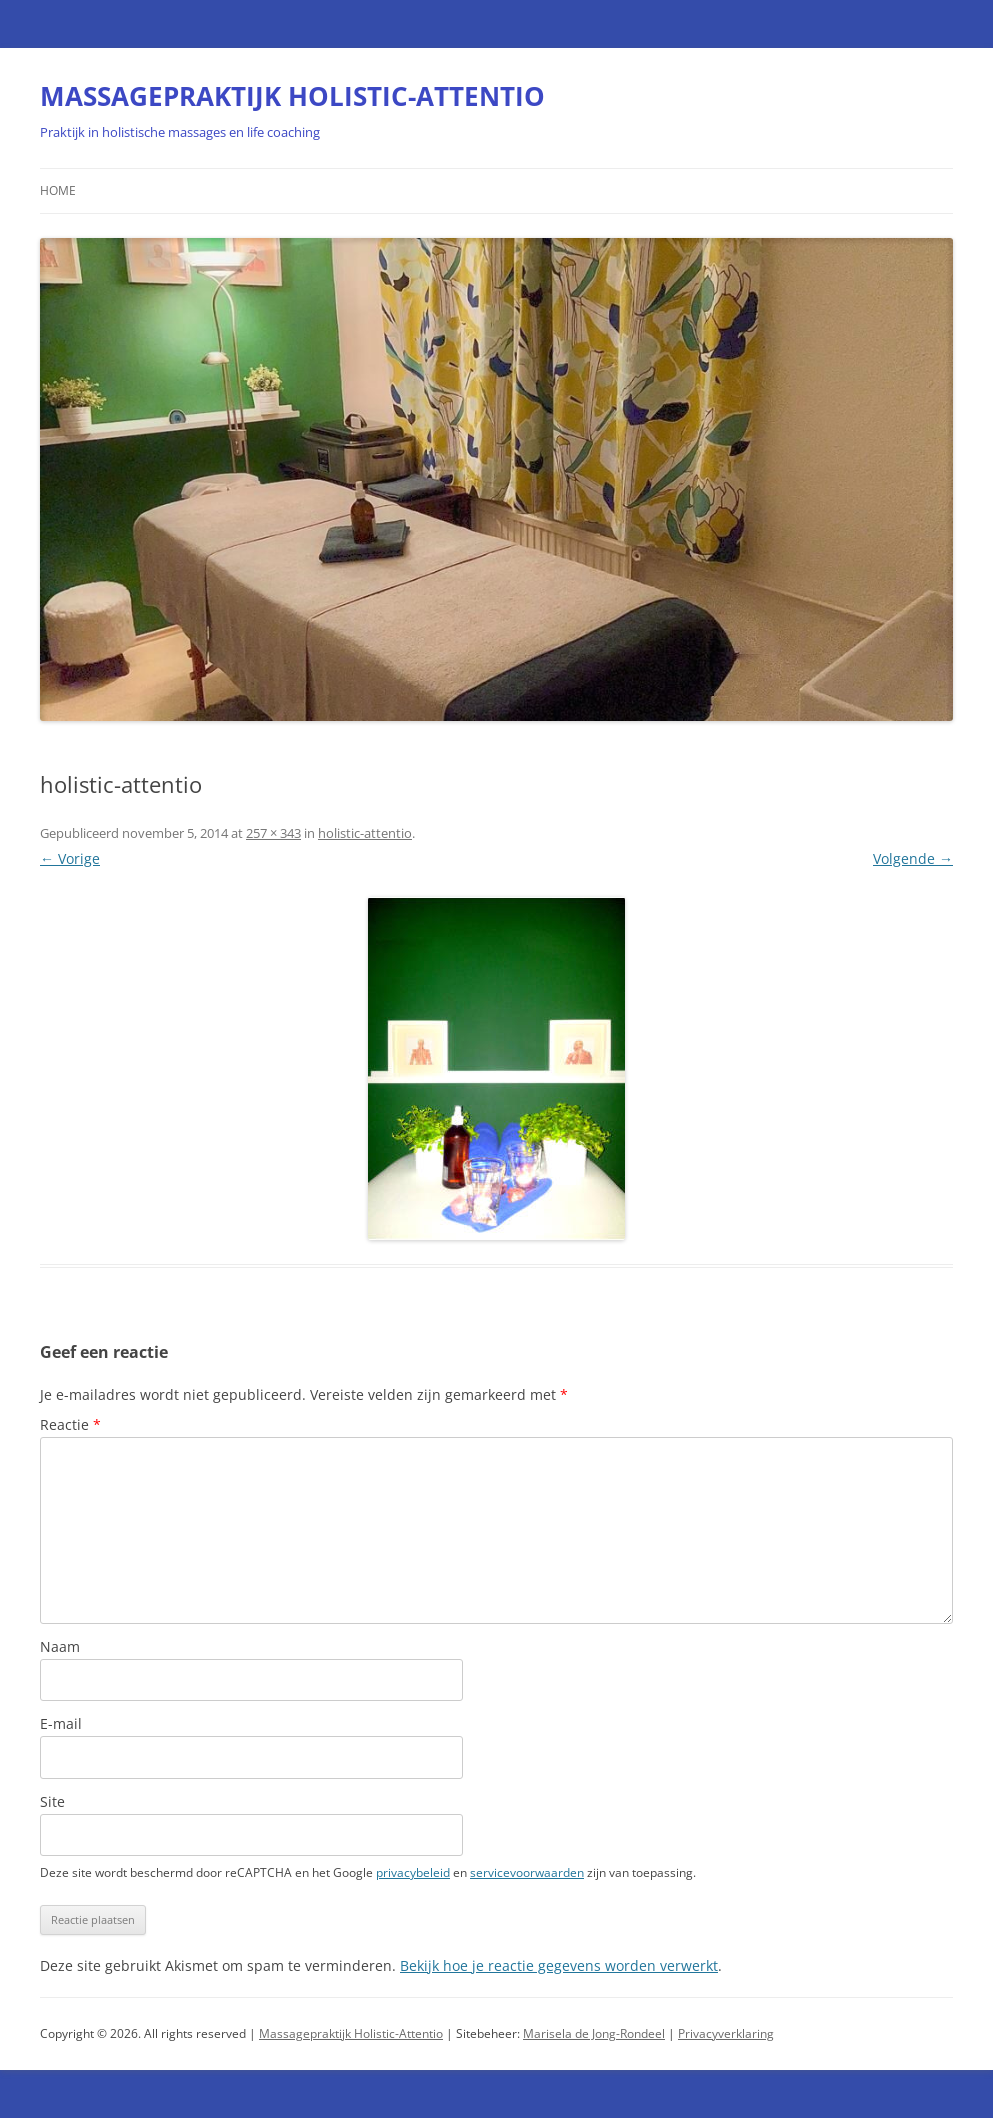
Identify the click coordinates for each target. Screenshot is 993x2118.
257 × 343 (273, 833)
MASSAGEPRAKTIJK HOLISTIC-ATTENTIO (292, 96)
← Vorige (70, 858)
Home (58, 190)
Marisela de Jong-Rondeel (594, 2033)
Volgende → (913, 858)
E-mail (61, 1723)
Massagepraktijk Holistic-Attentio (351, 2033)
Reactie (70, 1424)
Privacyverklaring (726, 2033)
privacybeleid (413, 1872)
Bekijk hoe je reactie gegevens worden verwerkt (559, 1965)
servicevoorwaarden (527, 1872)
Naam (60, 1646)
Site (52, 1801)
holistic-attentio (365, 833)
